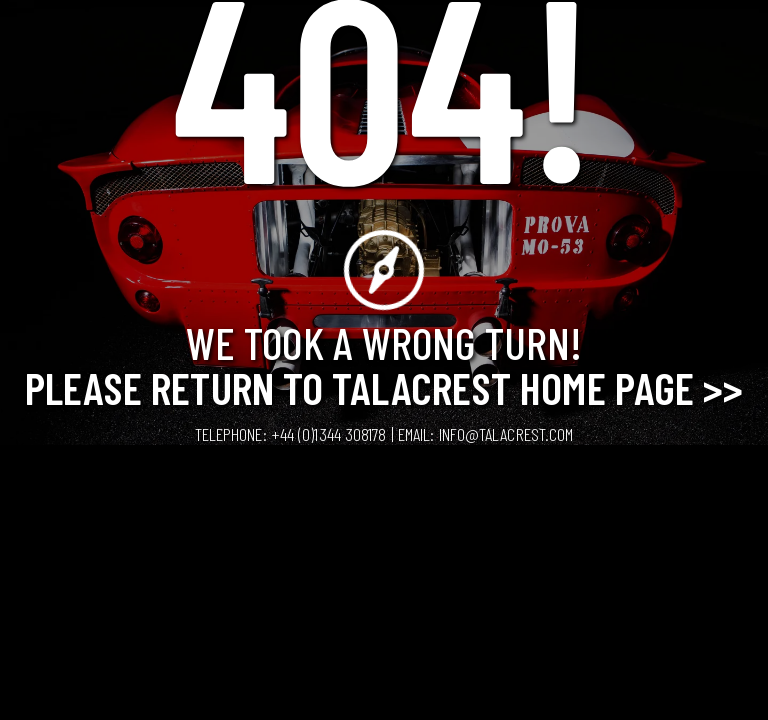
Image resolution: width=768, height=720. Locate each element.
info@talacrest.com (506, 434)
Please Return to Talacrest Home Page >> (384, 387)
